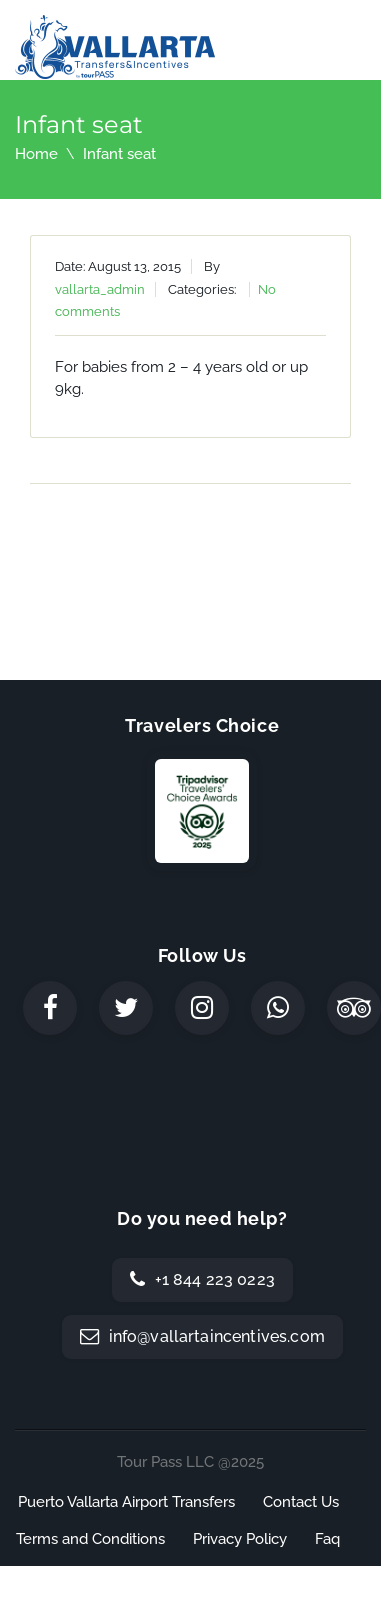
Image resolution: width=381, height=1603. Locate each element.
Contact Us (301, 1502)
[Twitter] (126, 1008)
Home (36, 154)
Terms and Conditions (90, 1539)
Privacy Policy (240, 1539)
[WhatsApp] (278, 1008)
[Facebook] (50, 1008)
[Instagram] (202, 1008)
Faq (327, 1539)
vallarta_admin (100, 289)
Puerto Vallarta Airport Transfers (126, 1502)
